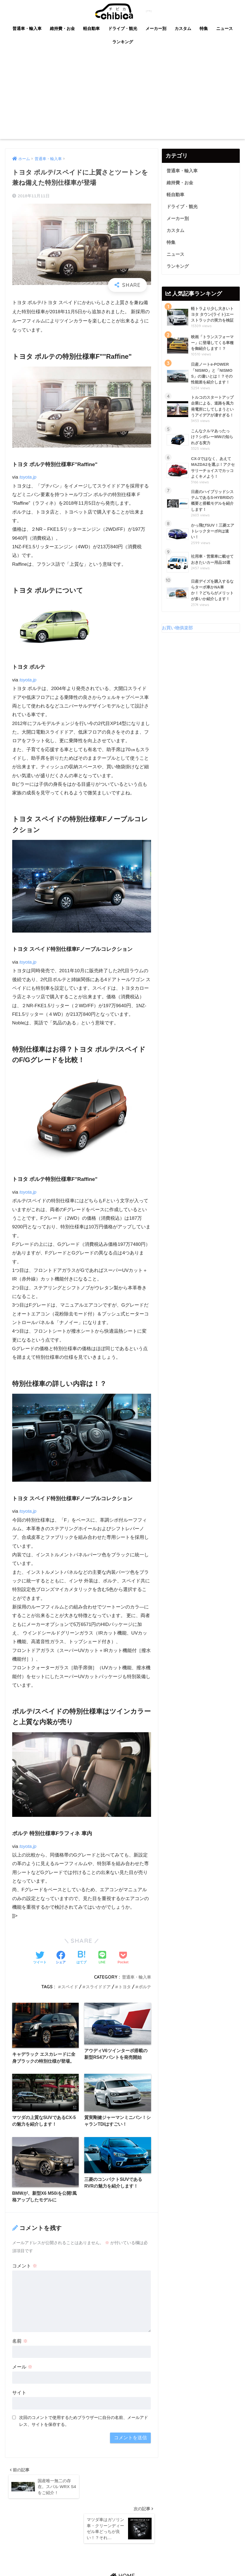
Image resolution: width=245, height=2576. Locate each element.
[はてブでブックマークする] (81, 1958)
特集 (204, 28)
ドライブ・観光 (122, 28)
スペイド (66, 1986)
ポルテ (144, 1986)
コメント (24, 2275)
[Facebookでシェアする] (61, 1958)
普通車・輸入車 (27, 28)
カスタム (183, 28)
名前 (20, 2350)
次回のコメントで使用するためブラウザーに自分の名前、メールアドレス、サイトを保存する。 (83, 2430)
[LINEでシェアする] (102, 1958)
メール (22, 2376)
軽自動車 (91, 28)
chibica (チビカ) (119, 11)
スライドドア (95, 1986)
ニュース (224, 28)
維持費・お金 (62, 28)
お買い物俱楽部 (178, 670)
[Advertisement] (122, 97)
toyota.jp (28, 477)
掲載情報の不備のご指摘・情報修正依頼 (112, 2561)
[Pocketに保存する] (123, 1958)
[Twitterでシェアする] (40, 1958)
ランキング (122, 41)
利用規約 (162, 2561)
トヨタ (123, 1986)
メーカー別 (156, 28)
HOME (122, 2549)
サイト (19, 2402)
